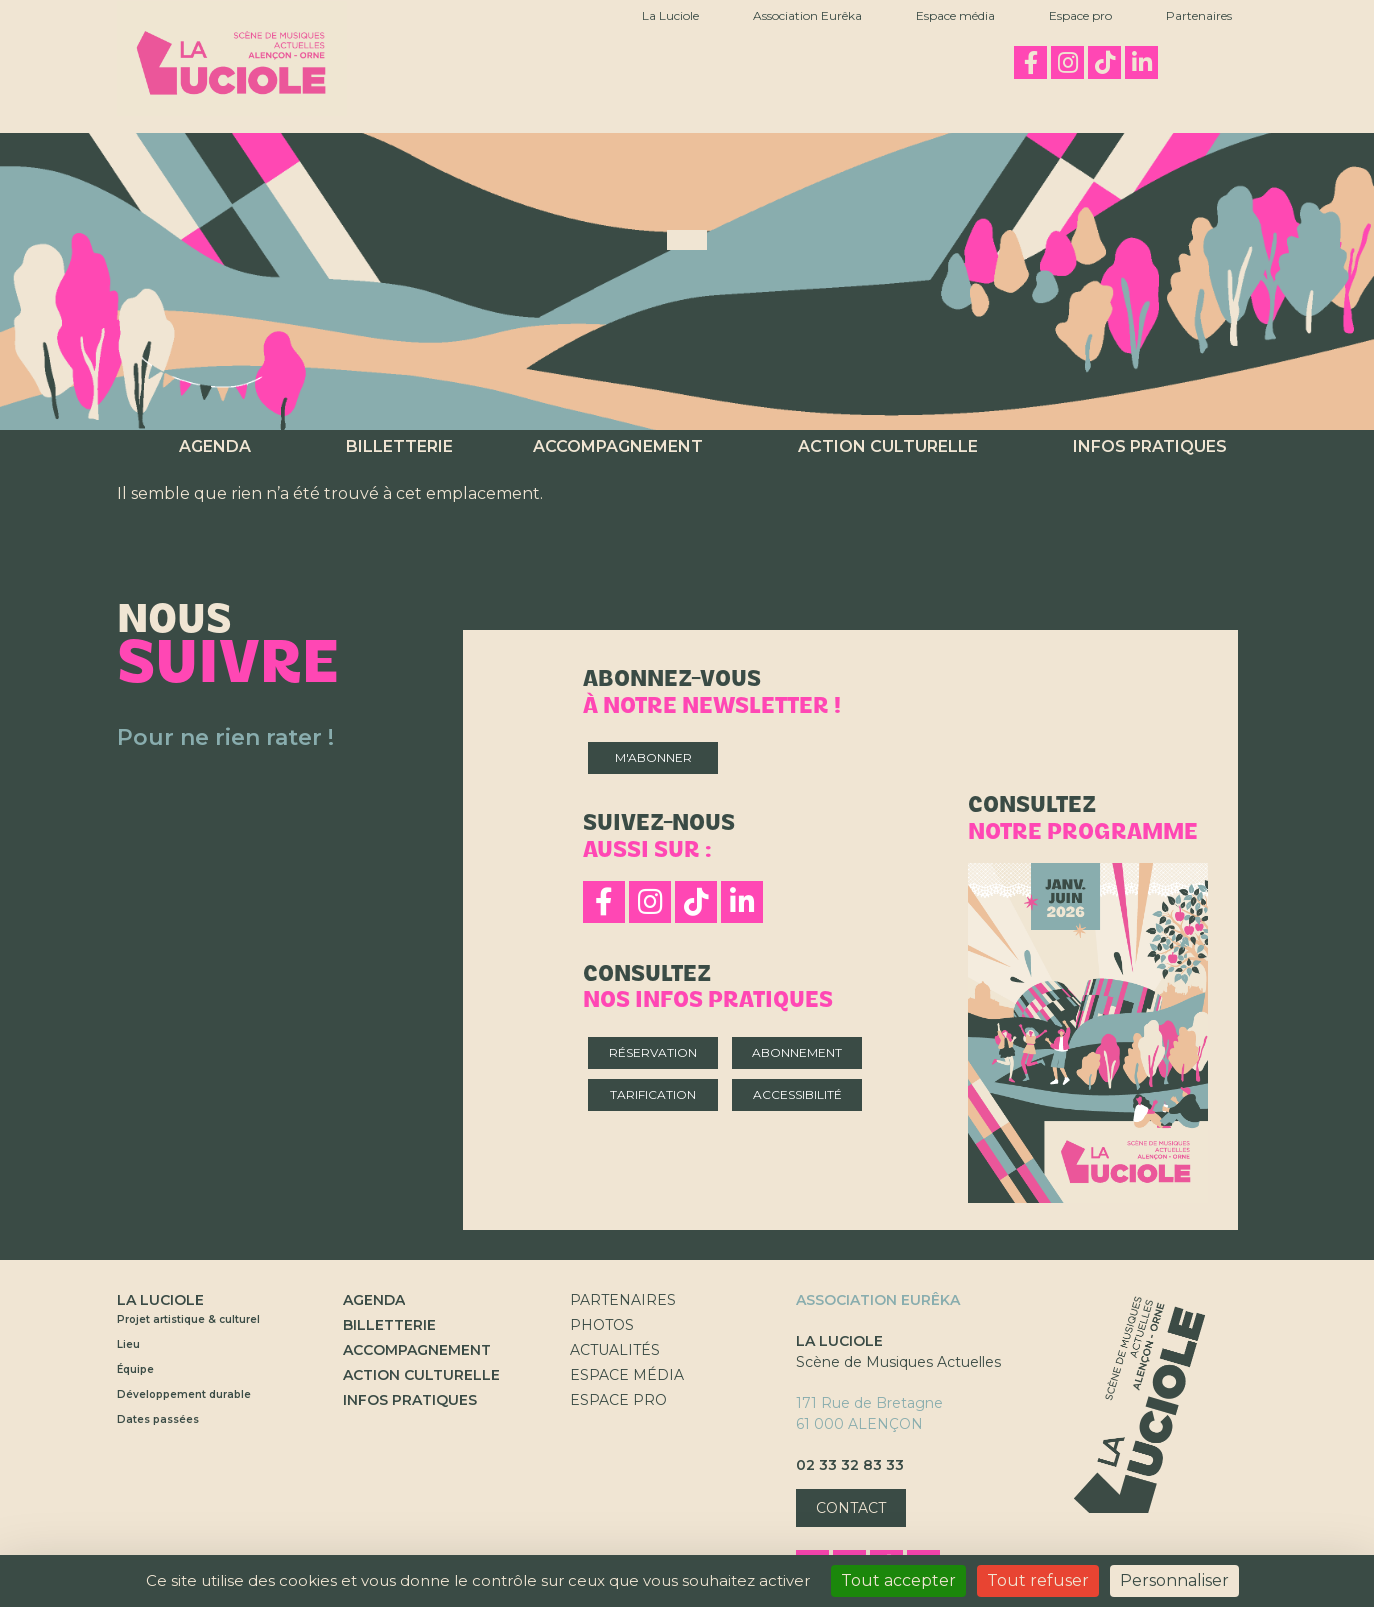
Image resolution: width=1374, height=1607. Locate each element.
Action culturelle (888, 446)
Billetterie (399, 446)
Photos (602, 1325)
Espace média (955, 15)
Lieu (128, 1344)
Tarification (653, 1094)
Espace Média (627, 1375)
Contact (851, 1508)
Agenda (215, 446)
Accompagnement (618, 446)
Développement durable (184, 1394)
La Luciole (670, 15)
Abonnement (797, 1052)
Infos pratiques (1150, 446)
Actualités (615, 1350)
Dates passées (158, 1419)
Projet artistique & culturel (188, 1319)
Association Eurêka (807, 15)
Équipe (135, 1369)
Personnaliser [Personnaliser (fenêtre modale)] (1174, 1580)
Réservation (653, 1052)
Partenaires (1199, 15)
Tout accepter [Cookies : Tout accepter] (898, 1580)
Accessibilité (797, 1094)
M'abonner (653, 757)
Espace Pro (618, 1400)
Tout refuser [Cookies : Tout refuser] (1038, 1580)
